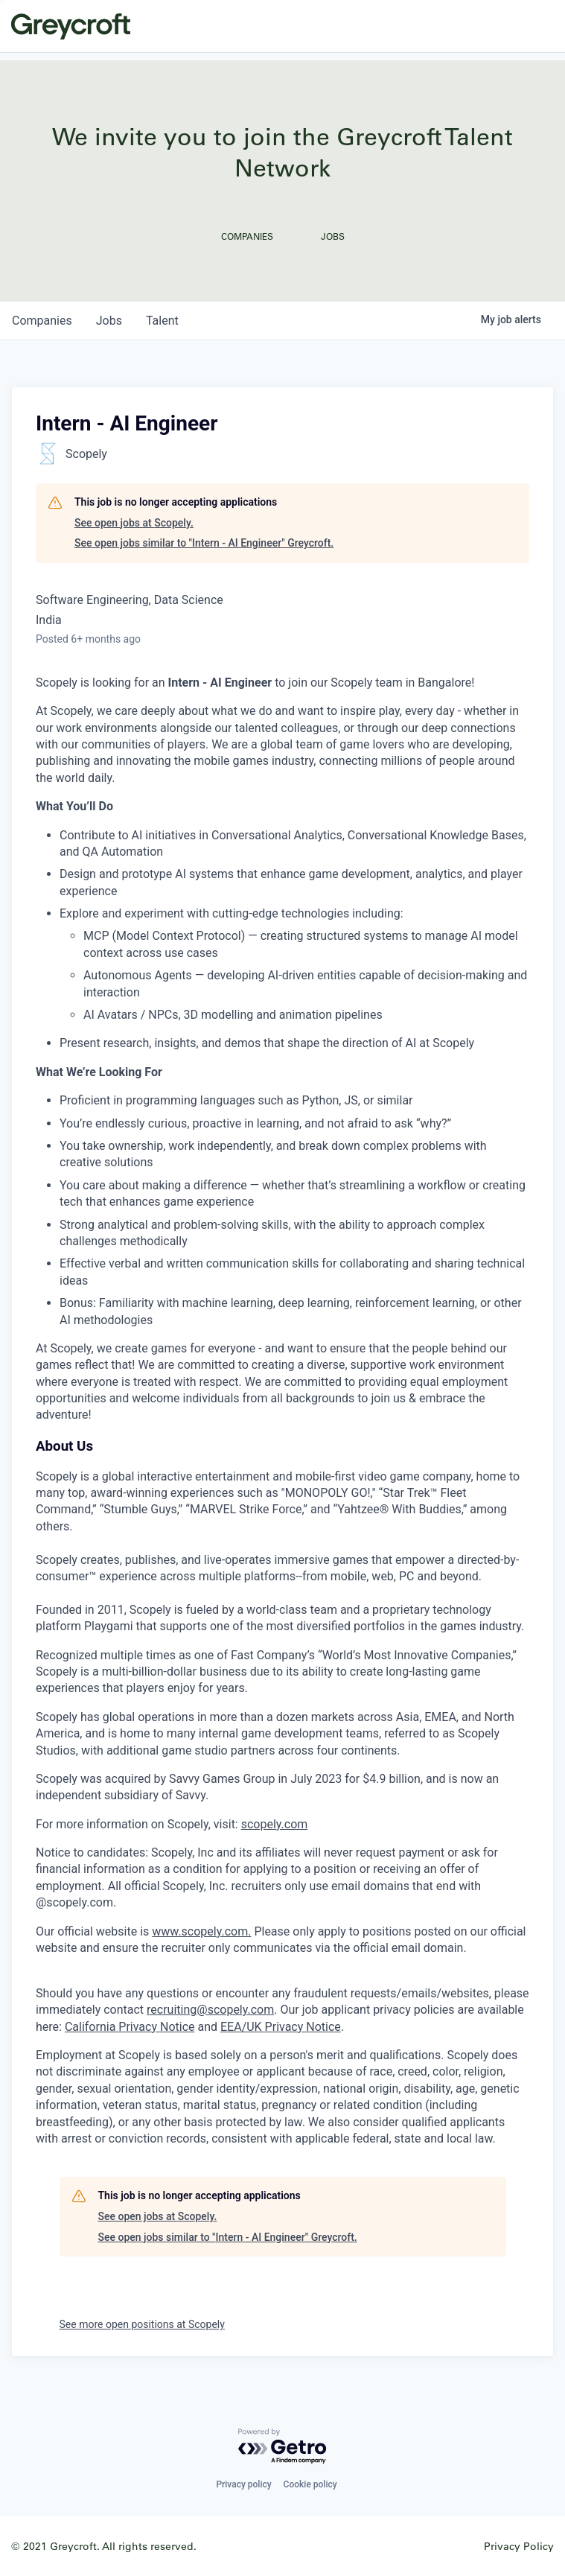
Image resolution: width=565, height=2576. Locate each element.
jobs (109, 321)
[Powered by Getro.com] (283, 2447)
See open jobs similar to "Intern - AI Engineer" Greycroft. (203, 543)
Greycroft (70, 26)
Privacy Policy (519, 2546)
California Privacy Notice (130, 2027)
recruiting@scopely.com (210, 2010)
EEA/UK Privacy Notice (280, 2027)
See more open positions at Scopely (142, 2324)
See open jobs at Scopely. (134, 523)
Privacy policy (243, 2484)
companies (42, 321)
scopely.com (274, 1824)
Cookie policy (310, 2484)
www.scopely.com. (201, 1931)
